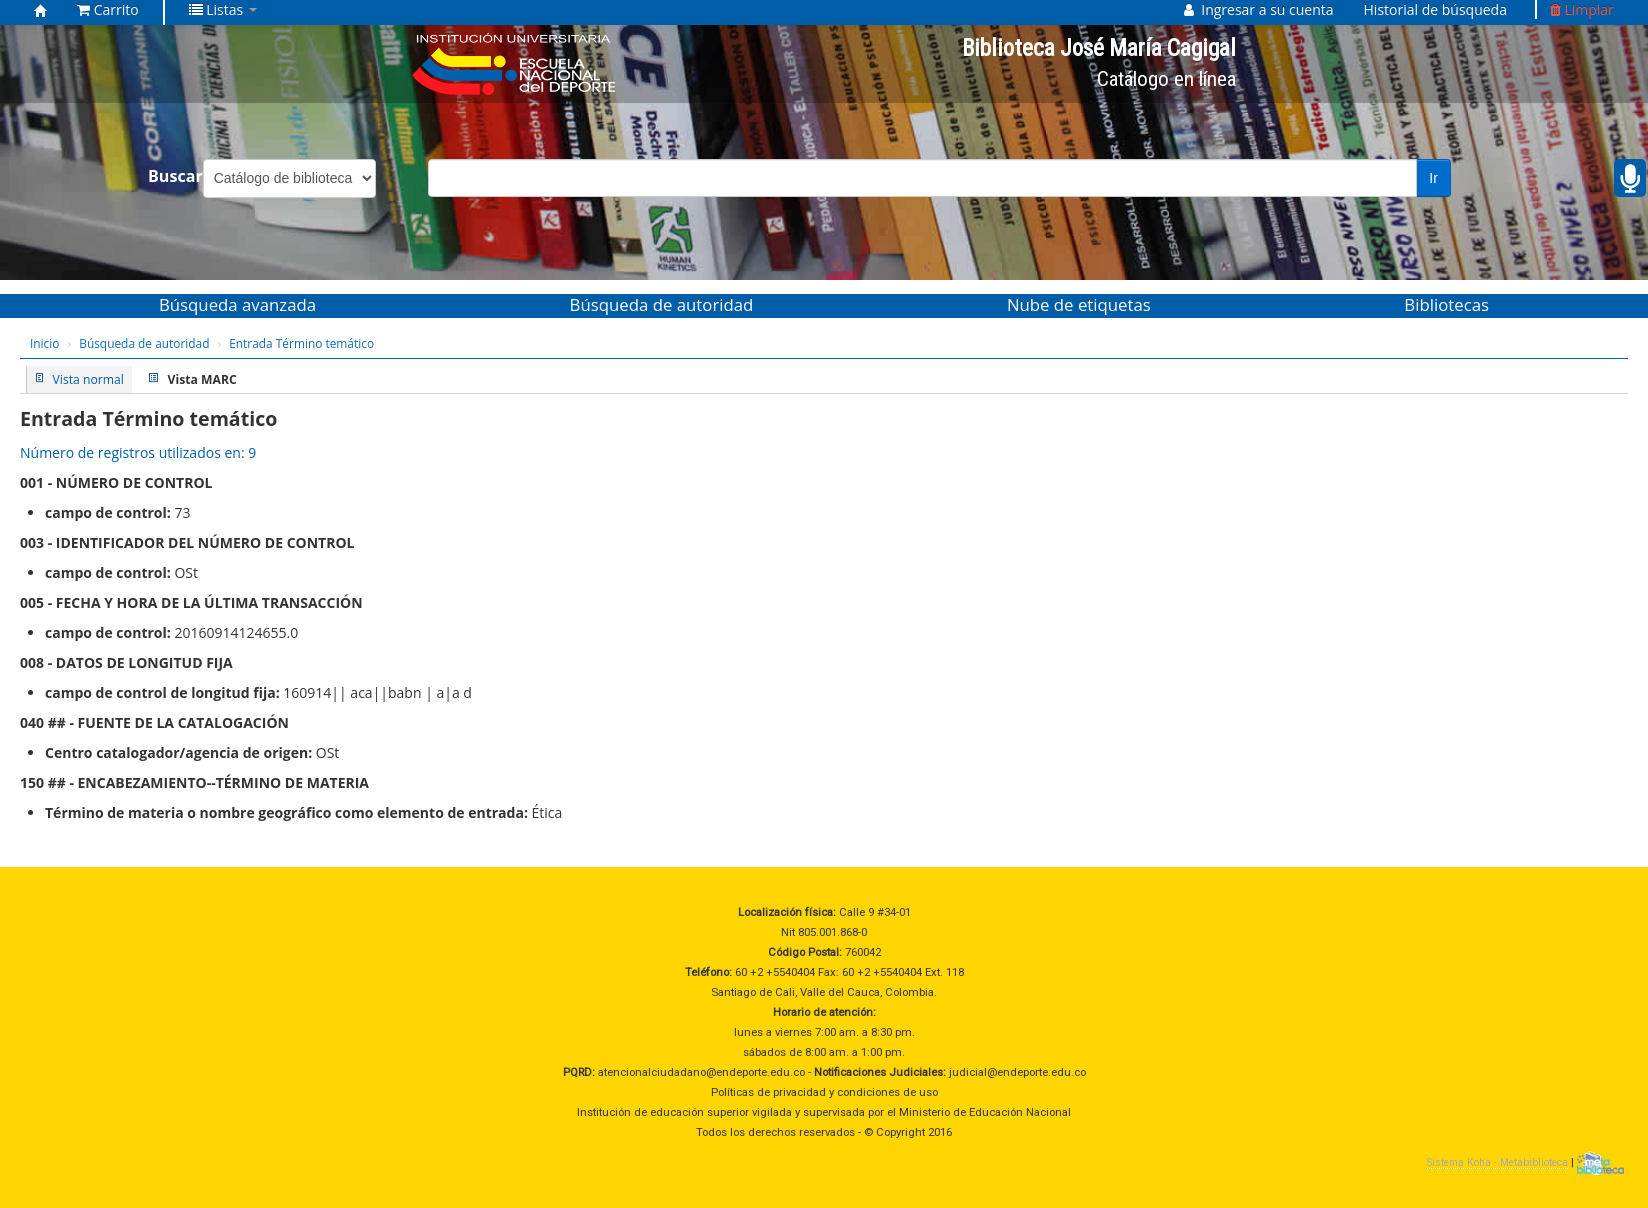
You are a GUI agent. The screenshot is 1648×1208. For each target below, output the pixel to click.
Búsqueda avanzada (237, 304)
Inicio (44, 343)
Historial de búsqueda (1435, 9)
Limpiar (1582, 9)
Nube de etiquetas (1079, 304)
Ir (1433, 178)
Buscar (175, 176)
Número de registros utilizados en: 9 (138, 452)
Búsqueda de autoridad (662, 304)
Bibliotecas (1446, 304)
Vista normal (88, 379)
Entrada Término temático (301, 343)
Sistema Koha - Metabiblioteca (1497, 1162)
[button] (108, 10)
